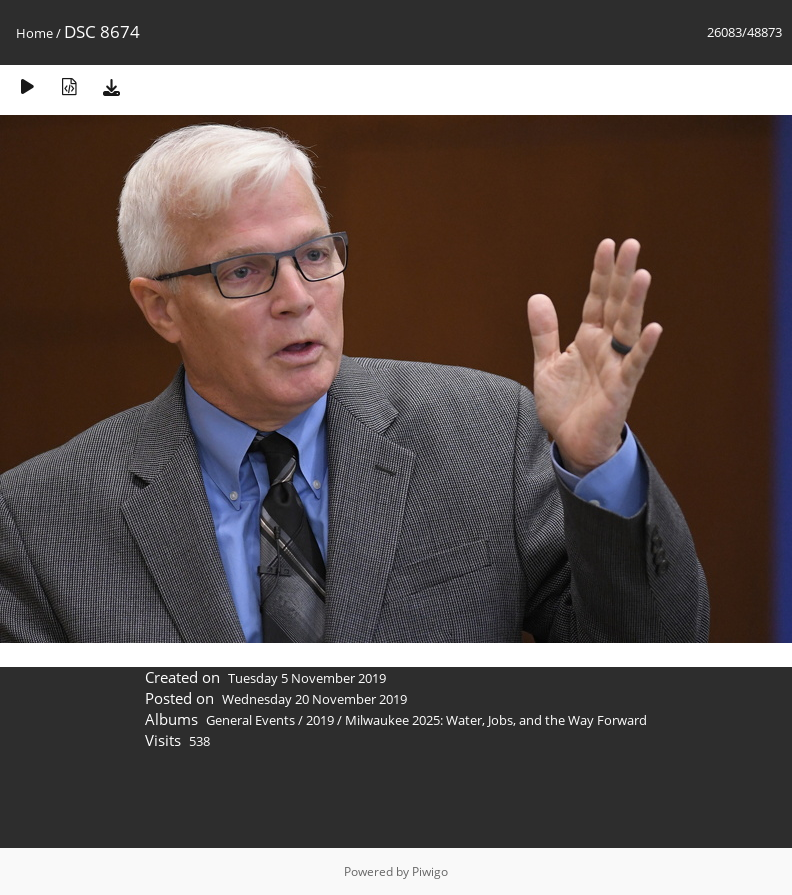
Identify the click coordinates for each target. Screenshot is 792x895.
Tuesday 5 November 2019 (307, 678)
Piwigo (430, 871)
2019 (320, 720)
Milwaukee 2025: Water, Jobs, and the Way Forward (496, 720)
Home (34, 33)
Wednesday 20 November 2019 (314, 699)
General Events (250, 720)
